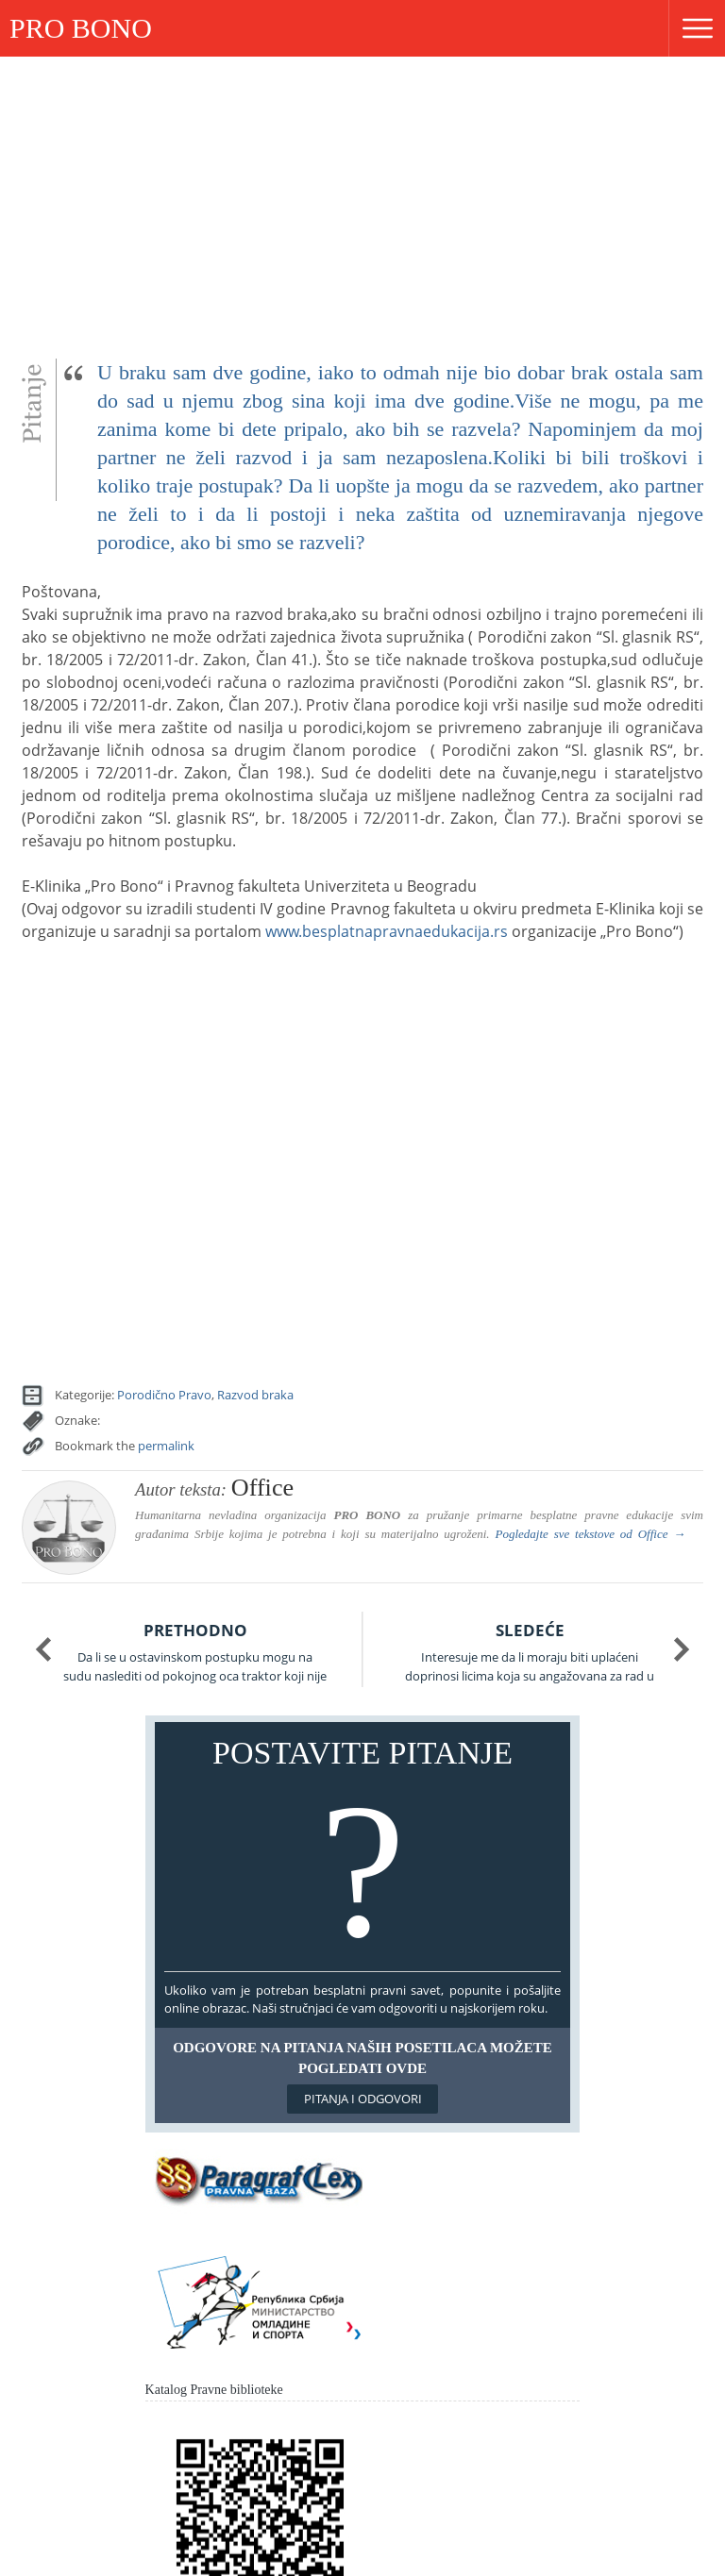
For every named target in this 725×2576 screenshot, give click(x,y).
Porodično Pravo (164, 1394)
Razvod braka (255, 1394)
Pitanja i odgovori (363, 2098)
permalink (166, 1445)
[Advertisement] (362, 198)
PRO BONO (80, 27)
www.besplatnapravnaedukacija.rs (386, 931)
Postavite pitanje (363, 1850)
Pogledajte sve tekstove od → (590, 1534)
